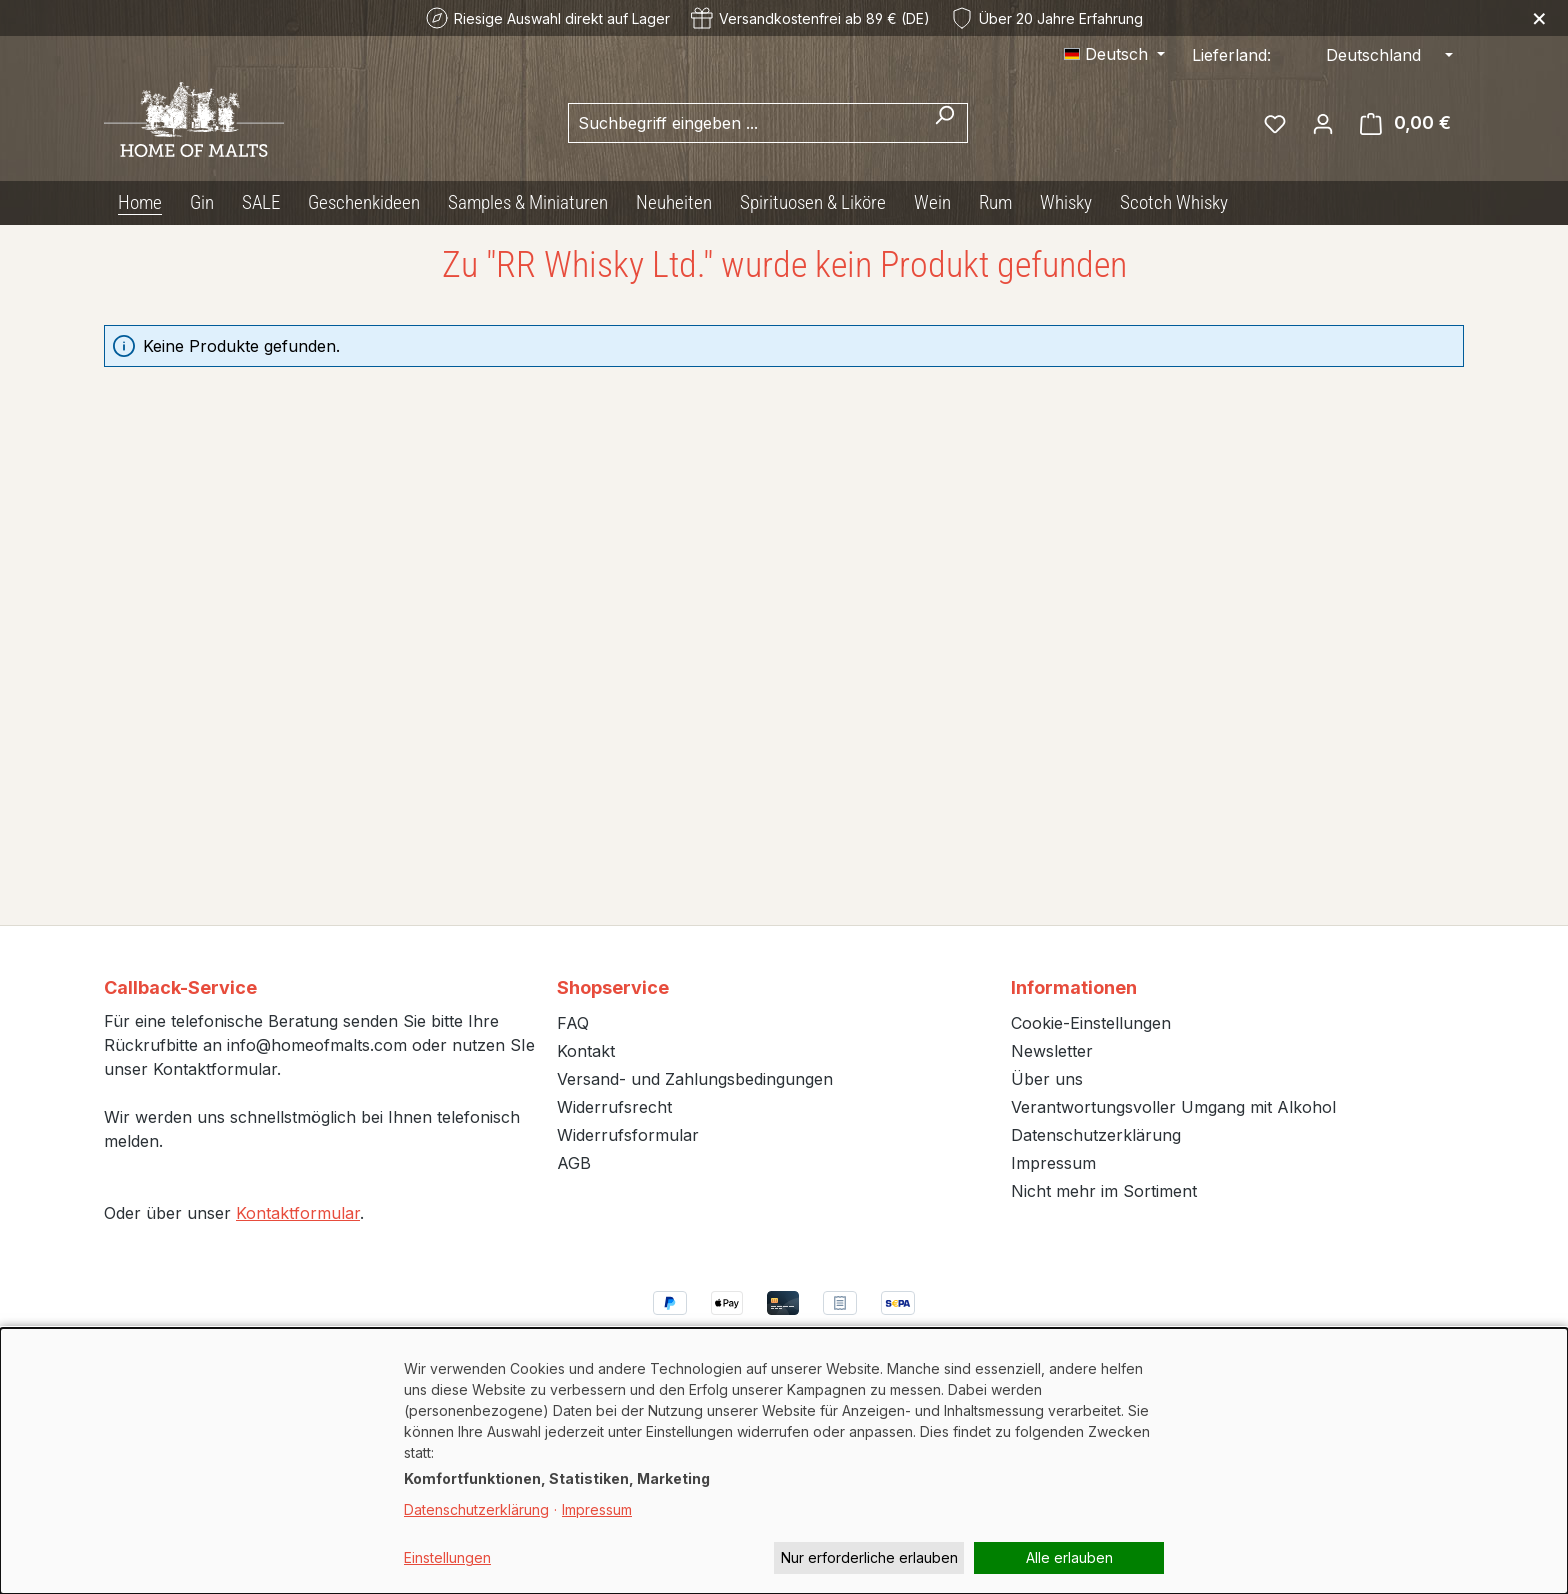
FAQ (573, 1023)
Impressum (1053, 1163)
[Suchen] (944, 123)
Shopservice (613, 987)
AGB (574, 1163)
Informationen (1074, 987)
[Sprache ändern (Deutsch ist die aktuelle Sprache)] (1114, 54)
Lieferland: (1231, 55)
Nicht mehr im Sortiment (1104, 1191)
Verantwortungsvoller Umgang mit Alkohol (1173, 1107)
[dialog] (784, 1461)
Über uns (1047, 1079)
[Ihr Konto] (1323, 123)
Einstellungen (447, 1557)
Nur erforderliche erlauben (869, 1557)
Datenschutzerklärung (1096, 1135)
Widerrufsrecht (614, 1107)
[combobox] (745, 123)
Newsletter (1052, 1051)
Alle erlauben (1069, 1557)
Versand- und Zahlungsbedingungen (695, 1079)
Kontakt (586, 1051)
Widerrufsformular (628, 1135)
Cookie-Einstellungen (1091, 1023)
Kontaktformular (298, 1213)
